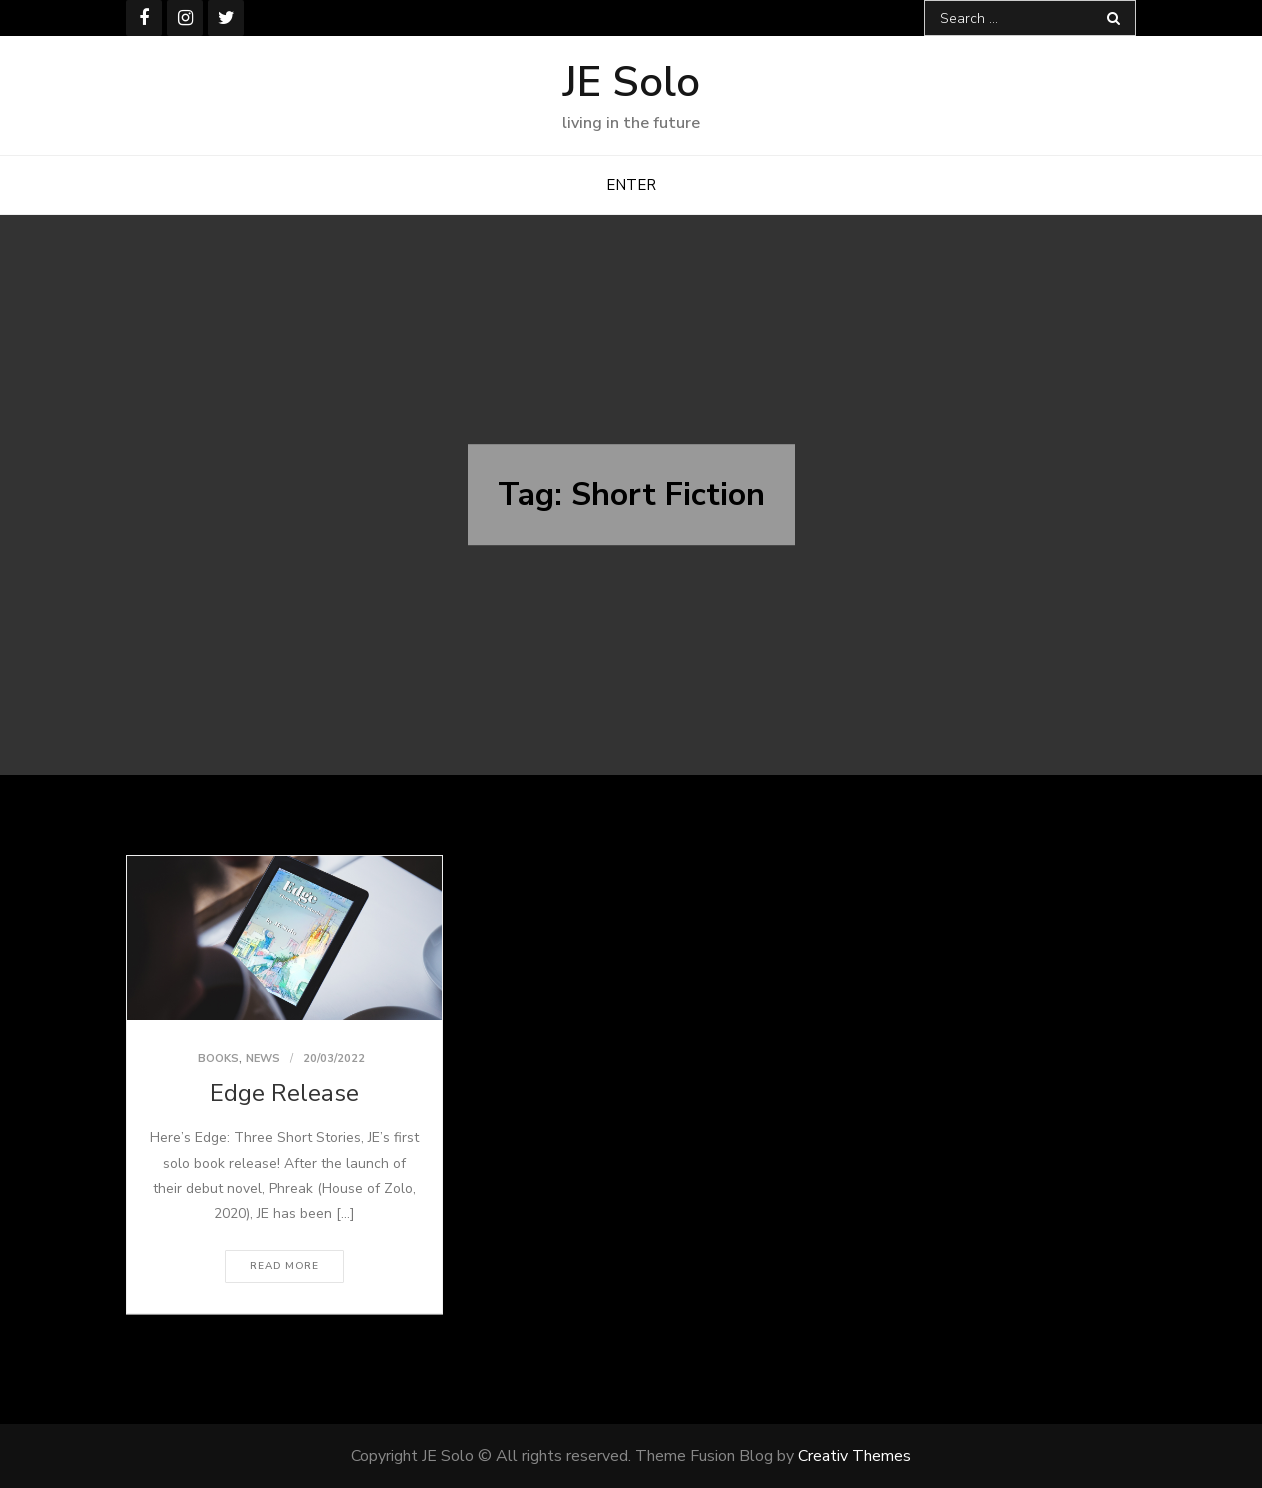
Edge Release (284, 1093)
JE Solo (631, 82)
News (263, 1058)
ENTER (631, 185)
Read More (284, 1266)
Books (218, 1058)
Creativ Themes (854, 1456)
